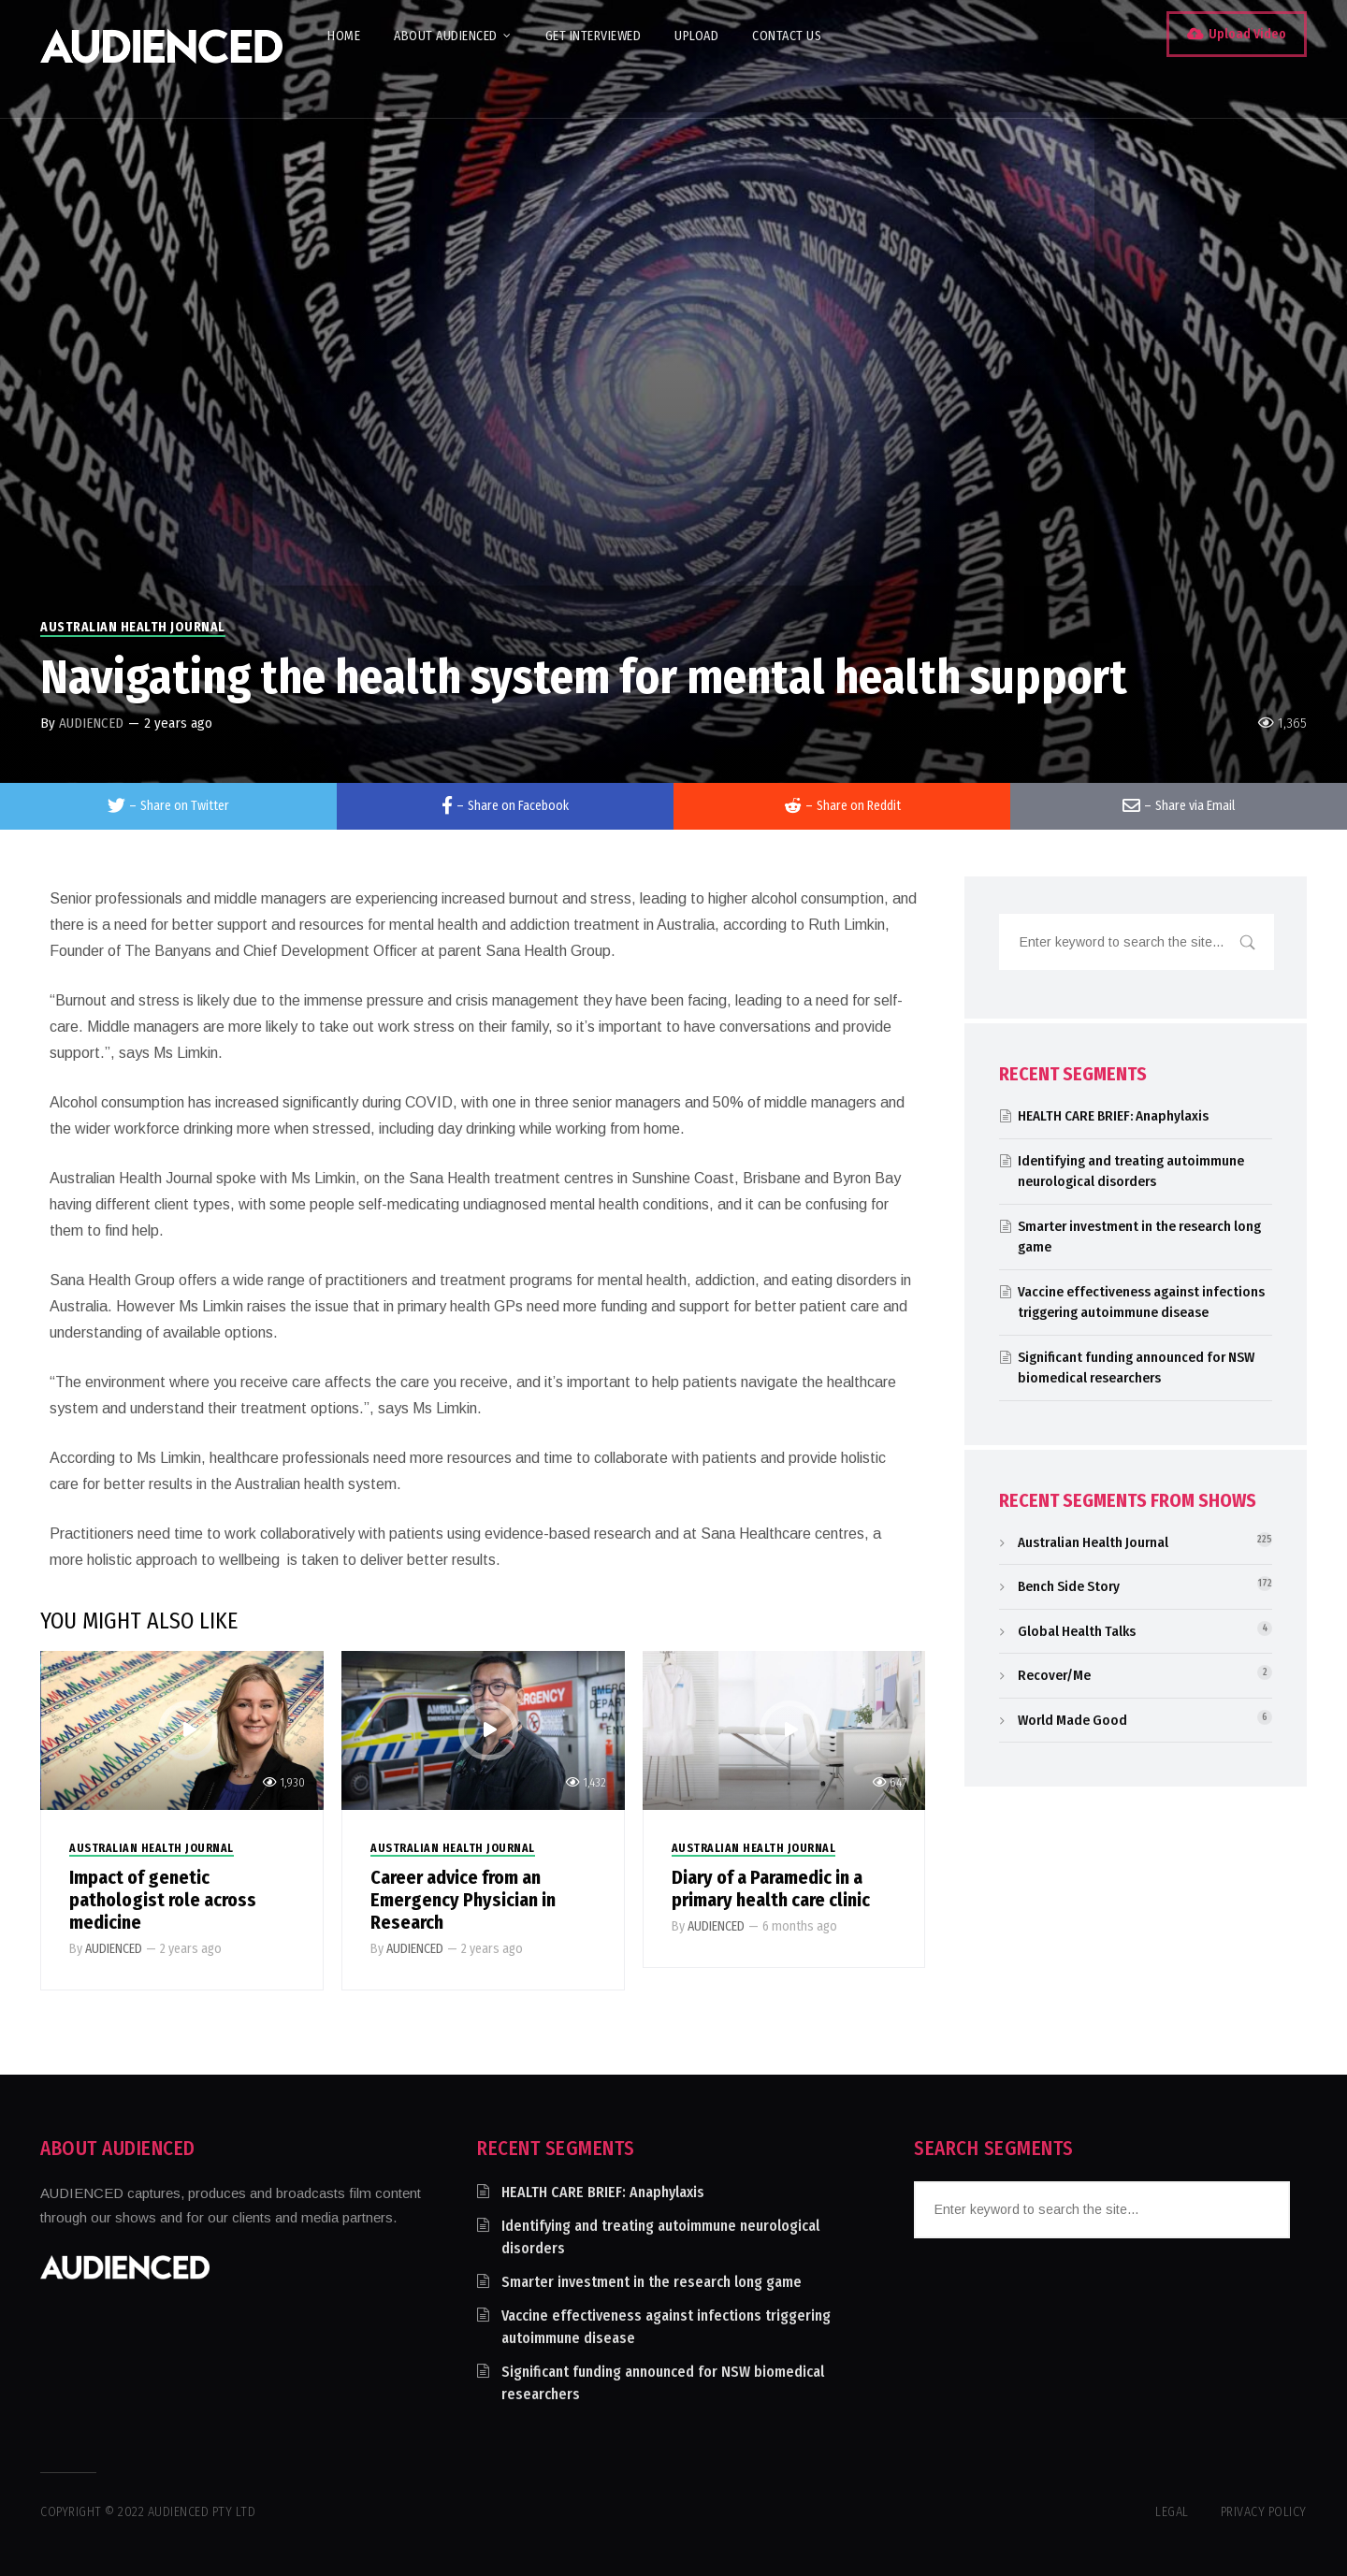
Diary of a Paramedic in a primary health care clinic (771, 1888)
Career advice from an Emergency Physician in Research (463, 1899)
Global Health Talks (1077, 1631)
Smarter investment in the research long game (651, 2282)
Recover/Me (1054, 1675)
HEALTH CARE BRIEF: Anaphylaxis (1113, 1115)
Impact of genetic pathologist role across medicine (162, 1899)
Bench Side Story (1069, 1586)
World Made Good (1072, 1720)
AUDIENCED (91, 723)
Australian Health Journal (132, 627)
